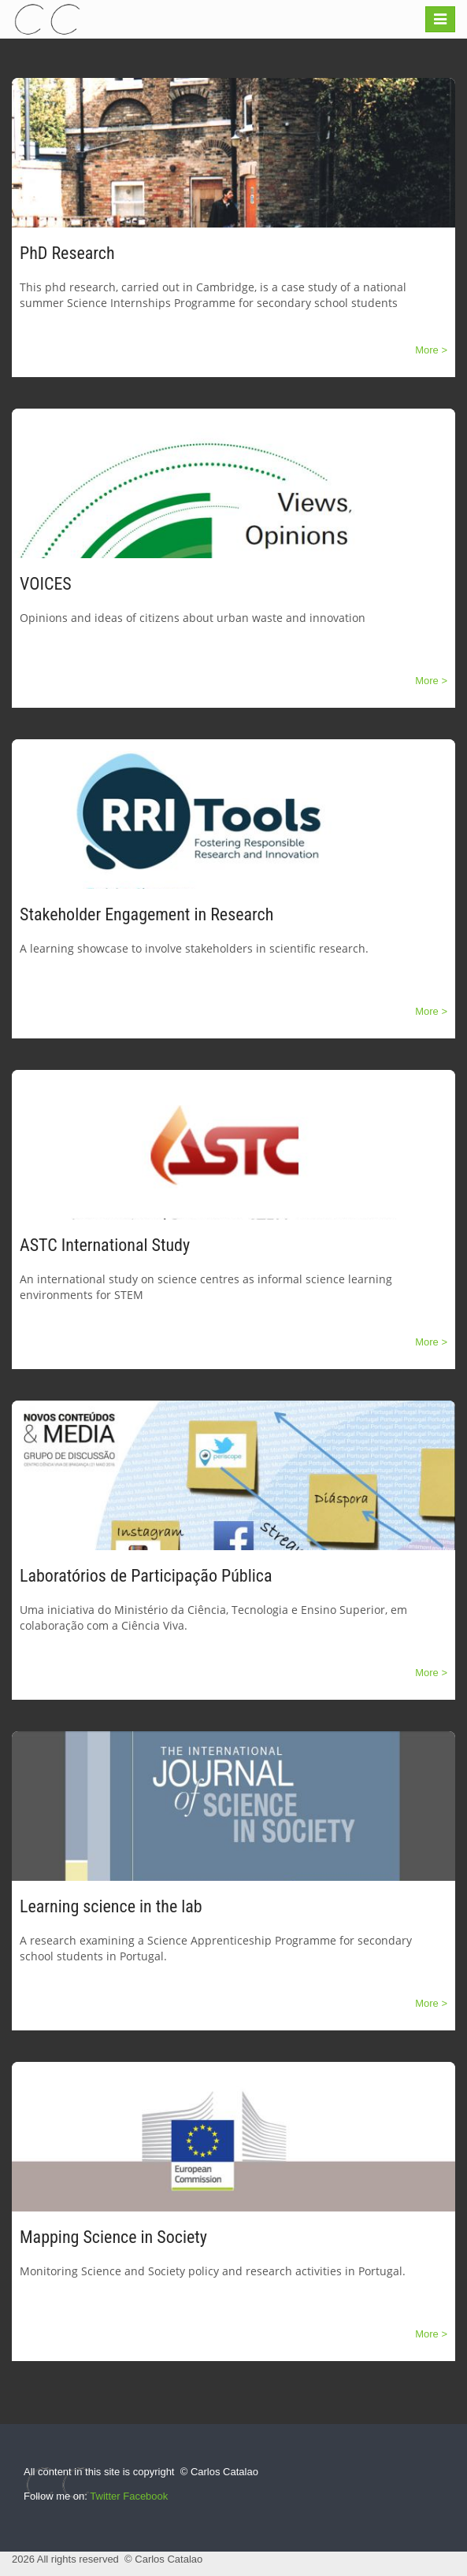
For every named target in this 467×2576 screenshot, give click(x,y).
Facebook (145, 2496)
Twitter (105, 2496)
